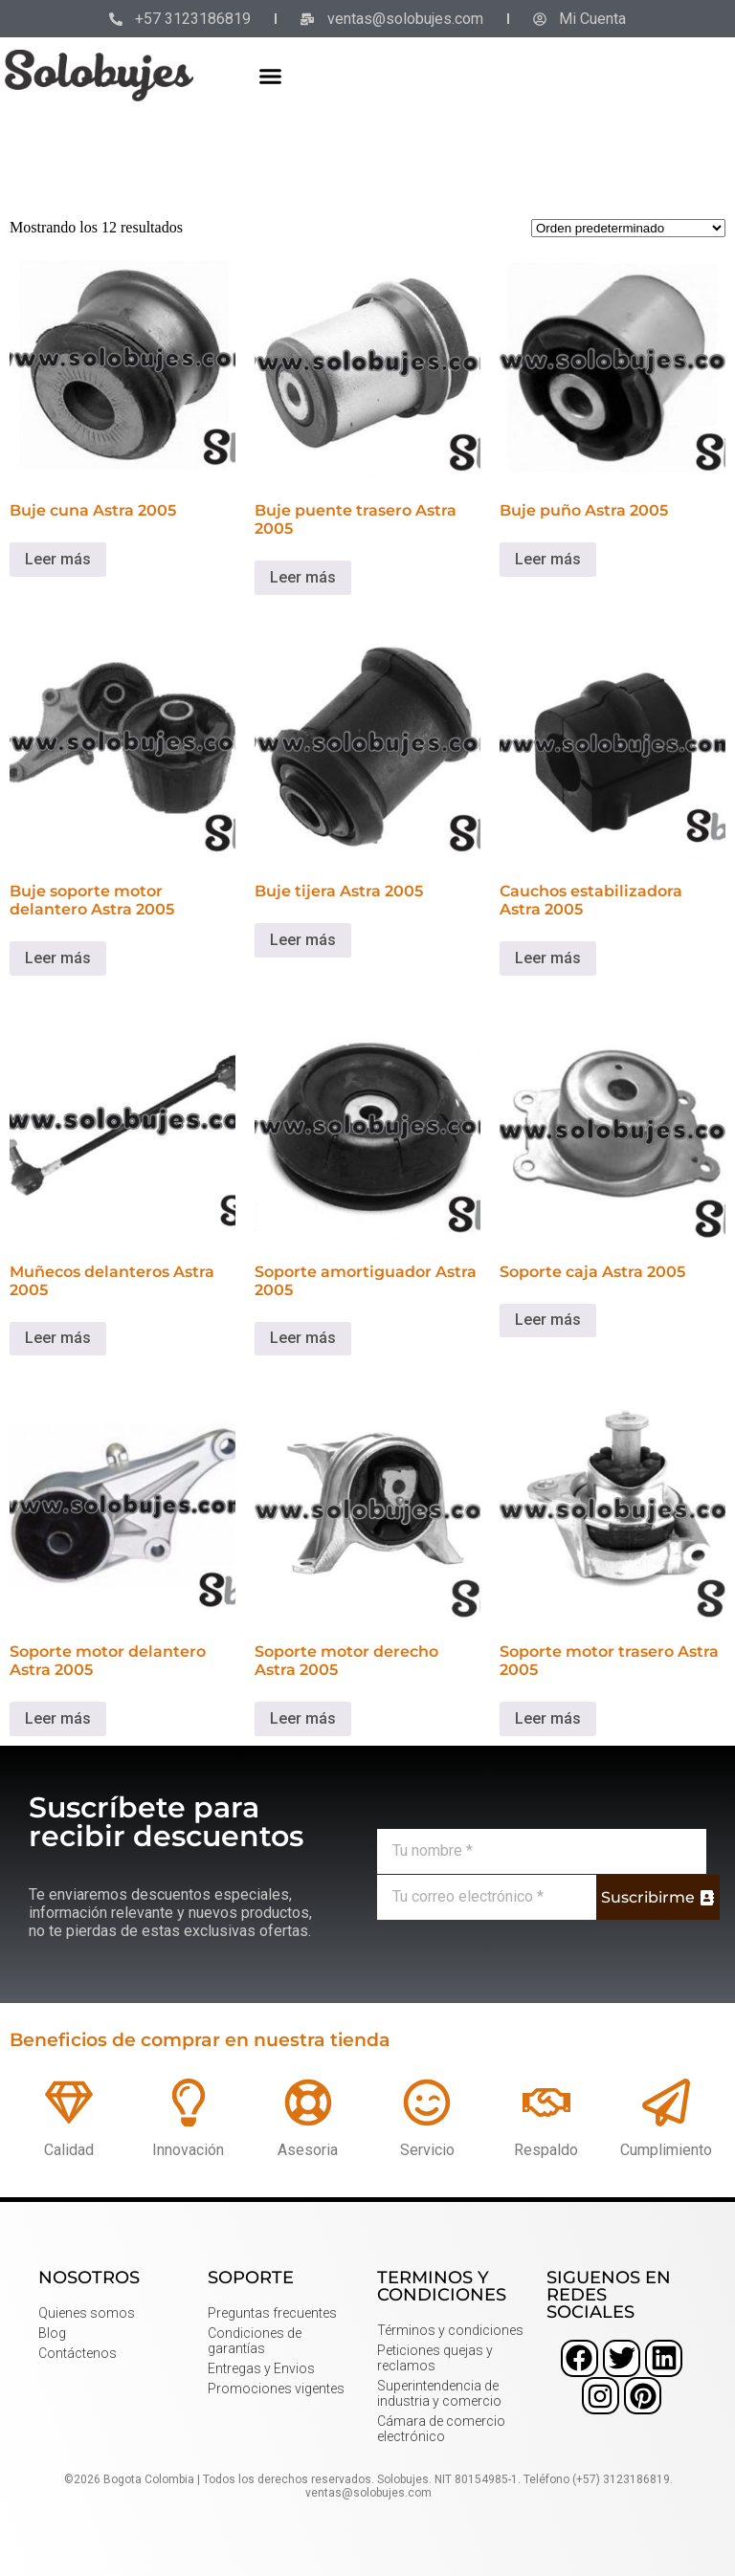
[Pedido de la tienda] (628, 228)
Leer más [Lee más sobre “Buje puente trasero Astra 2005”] (303, 577)
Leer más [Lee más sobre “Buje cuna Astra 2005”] (58, 559)
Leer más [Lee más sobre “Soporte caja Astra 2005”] (548, 1319)
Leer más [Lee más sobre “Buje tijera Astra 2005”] (303, 940)
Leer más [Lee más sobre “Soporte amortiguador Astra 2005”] (303, 1338)
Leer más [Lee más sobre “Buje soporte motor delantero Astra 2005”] (58, 958)
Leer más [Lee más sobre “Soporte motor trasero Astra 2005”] (548, 1718)
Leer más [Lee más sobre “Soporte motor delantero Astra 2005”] (58, 1718)
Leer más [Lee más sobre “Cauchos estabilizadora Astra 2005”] (548, 958)
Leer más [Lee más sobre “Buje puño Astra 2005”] (548, 559)
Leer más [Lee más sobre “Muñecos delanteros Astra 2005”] (58, 1338)
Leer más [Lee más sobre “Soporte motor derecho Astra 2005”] (303, 1718)
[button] (271, 75)
